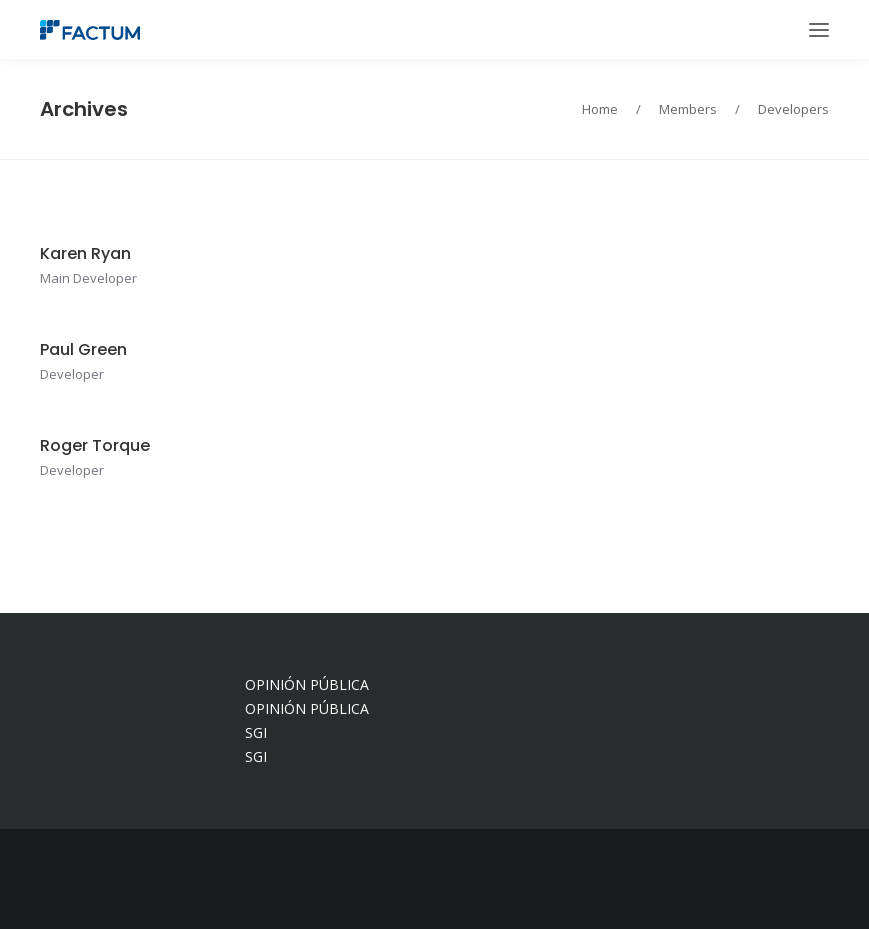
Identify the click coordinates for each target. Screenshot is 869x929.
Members (688, 109)
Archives (84, 109)
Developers (793, 109)
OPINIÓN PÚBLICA (307, 684)
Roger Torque (95, 445)
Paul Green (83, 349)
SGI (256, 732)
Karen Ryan (85, 253)
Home (600, 109)
